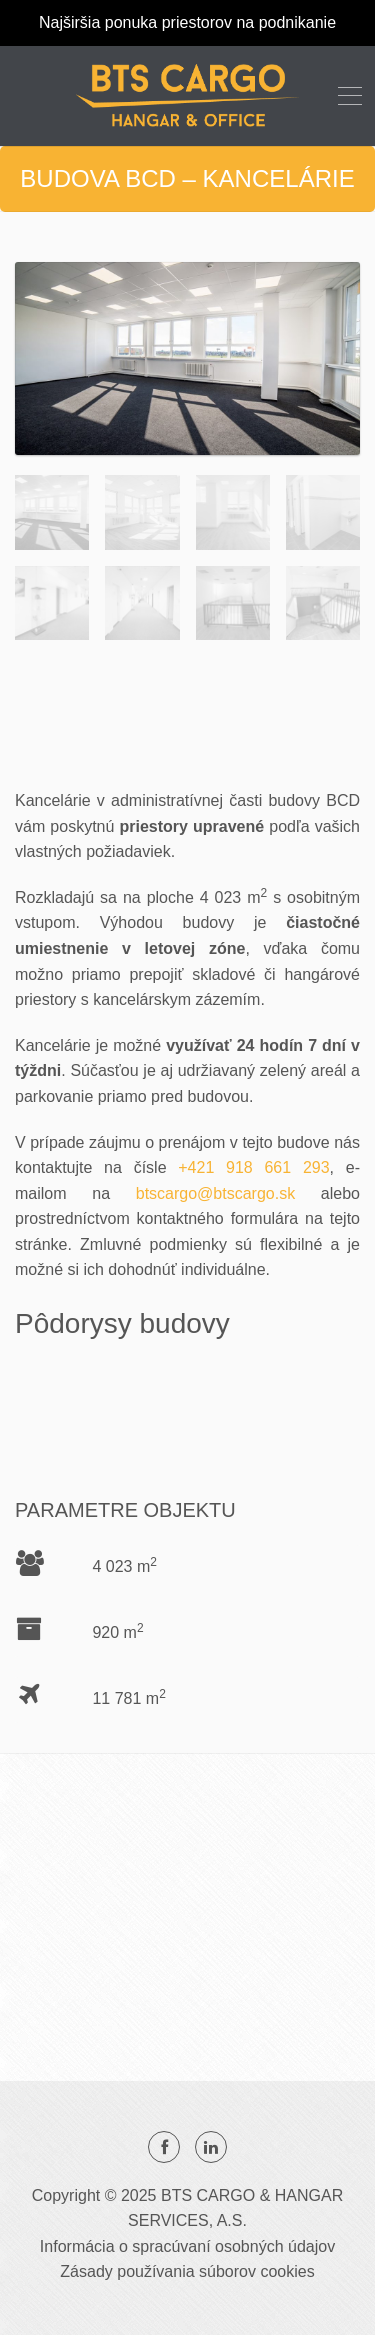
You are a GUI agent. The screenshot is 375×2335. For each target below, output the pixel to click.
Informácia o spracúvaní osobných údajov (187, 2246)
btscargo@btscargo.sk (215, 1193)
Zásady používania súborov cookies (187, 2271)
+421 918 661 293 (253, 1167)
